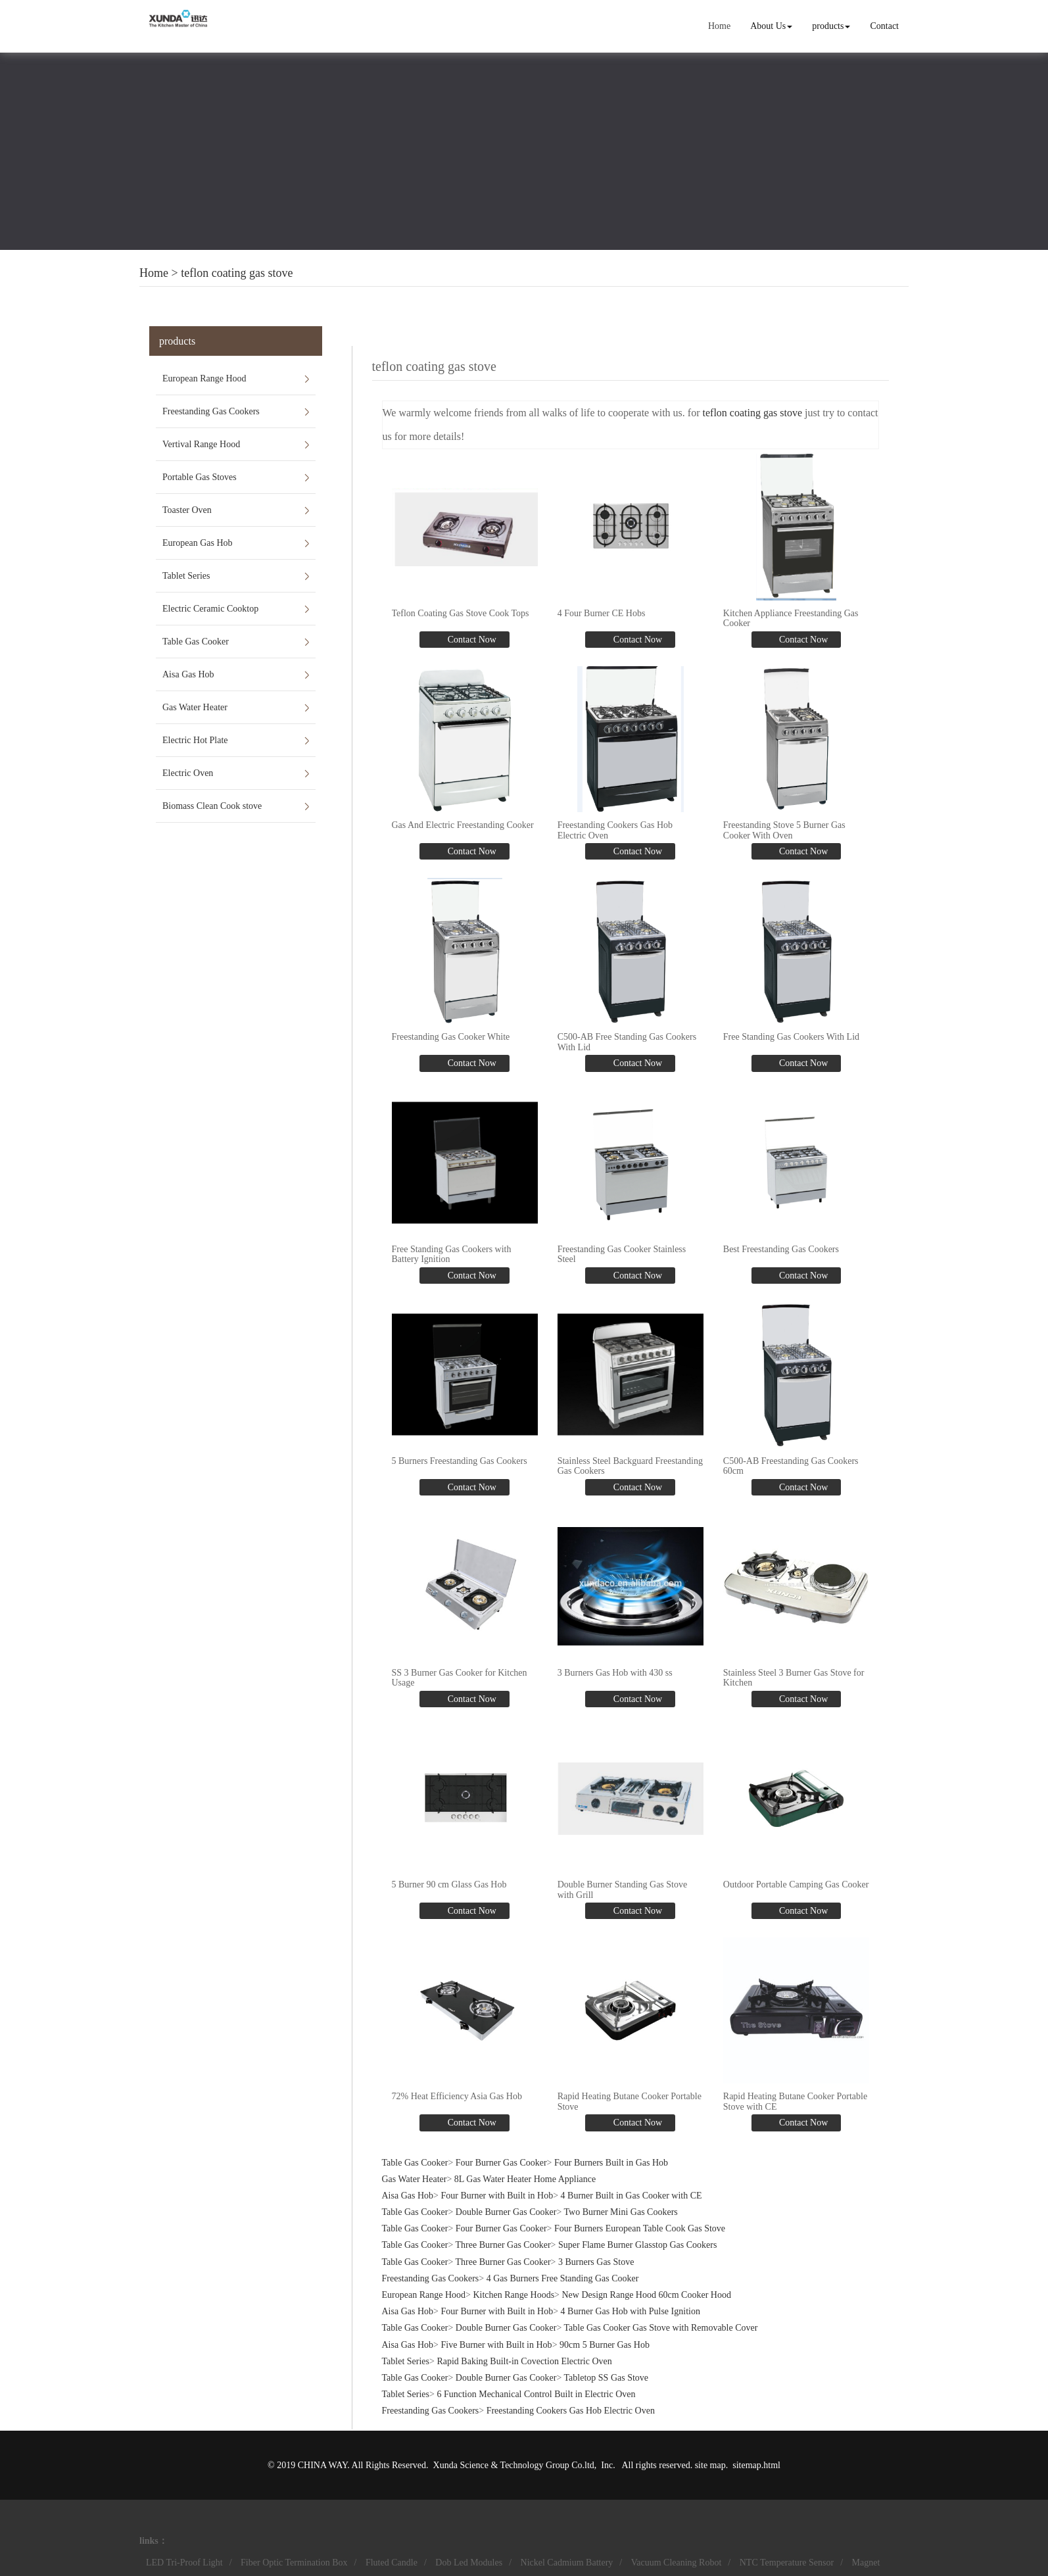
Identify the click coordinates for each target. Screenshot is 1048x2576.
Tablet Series (186, 576)
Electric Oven (187, 773)
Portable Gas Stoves (199, 477)
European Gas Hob (197, 543)
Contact (884, 26)
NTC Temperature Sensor (787, 2562)
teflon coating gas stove (237, 272)
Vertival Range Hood (201, 444)
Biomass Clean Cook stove (212, 806)
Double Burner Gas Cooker (506, 2212)
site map (710, 2465)
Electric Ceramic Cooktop (210, 609)
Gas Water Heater (194, 707)
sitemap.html (756, 2465)
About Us (771, 26)
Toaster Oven (187, 510)
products (831, 26)
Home (719, 26)
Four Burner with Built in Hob (497, 2195)
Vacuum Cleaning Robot (676, 2562)
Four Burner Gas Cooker (501, 2163)
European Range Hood (204, 378)
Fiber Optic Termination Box (294, 2562)
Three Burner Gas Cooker (503, 2245)
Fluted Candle (391, 2562)
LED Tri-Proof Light (184, 2562)
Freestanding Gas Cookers (211, 411)
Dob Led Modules (468, 2562)
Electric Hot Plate (195, 740)
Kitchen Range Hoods (513, 2295)
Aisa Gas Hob (188, 674)
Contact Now (470, 639)
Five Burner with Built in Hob (496, 2345)
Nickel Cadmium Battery (567, 2562)
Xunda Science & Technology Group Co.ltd (513, 2465)
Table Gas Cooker (195, 641)
